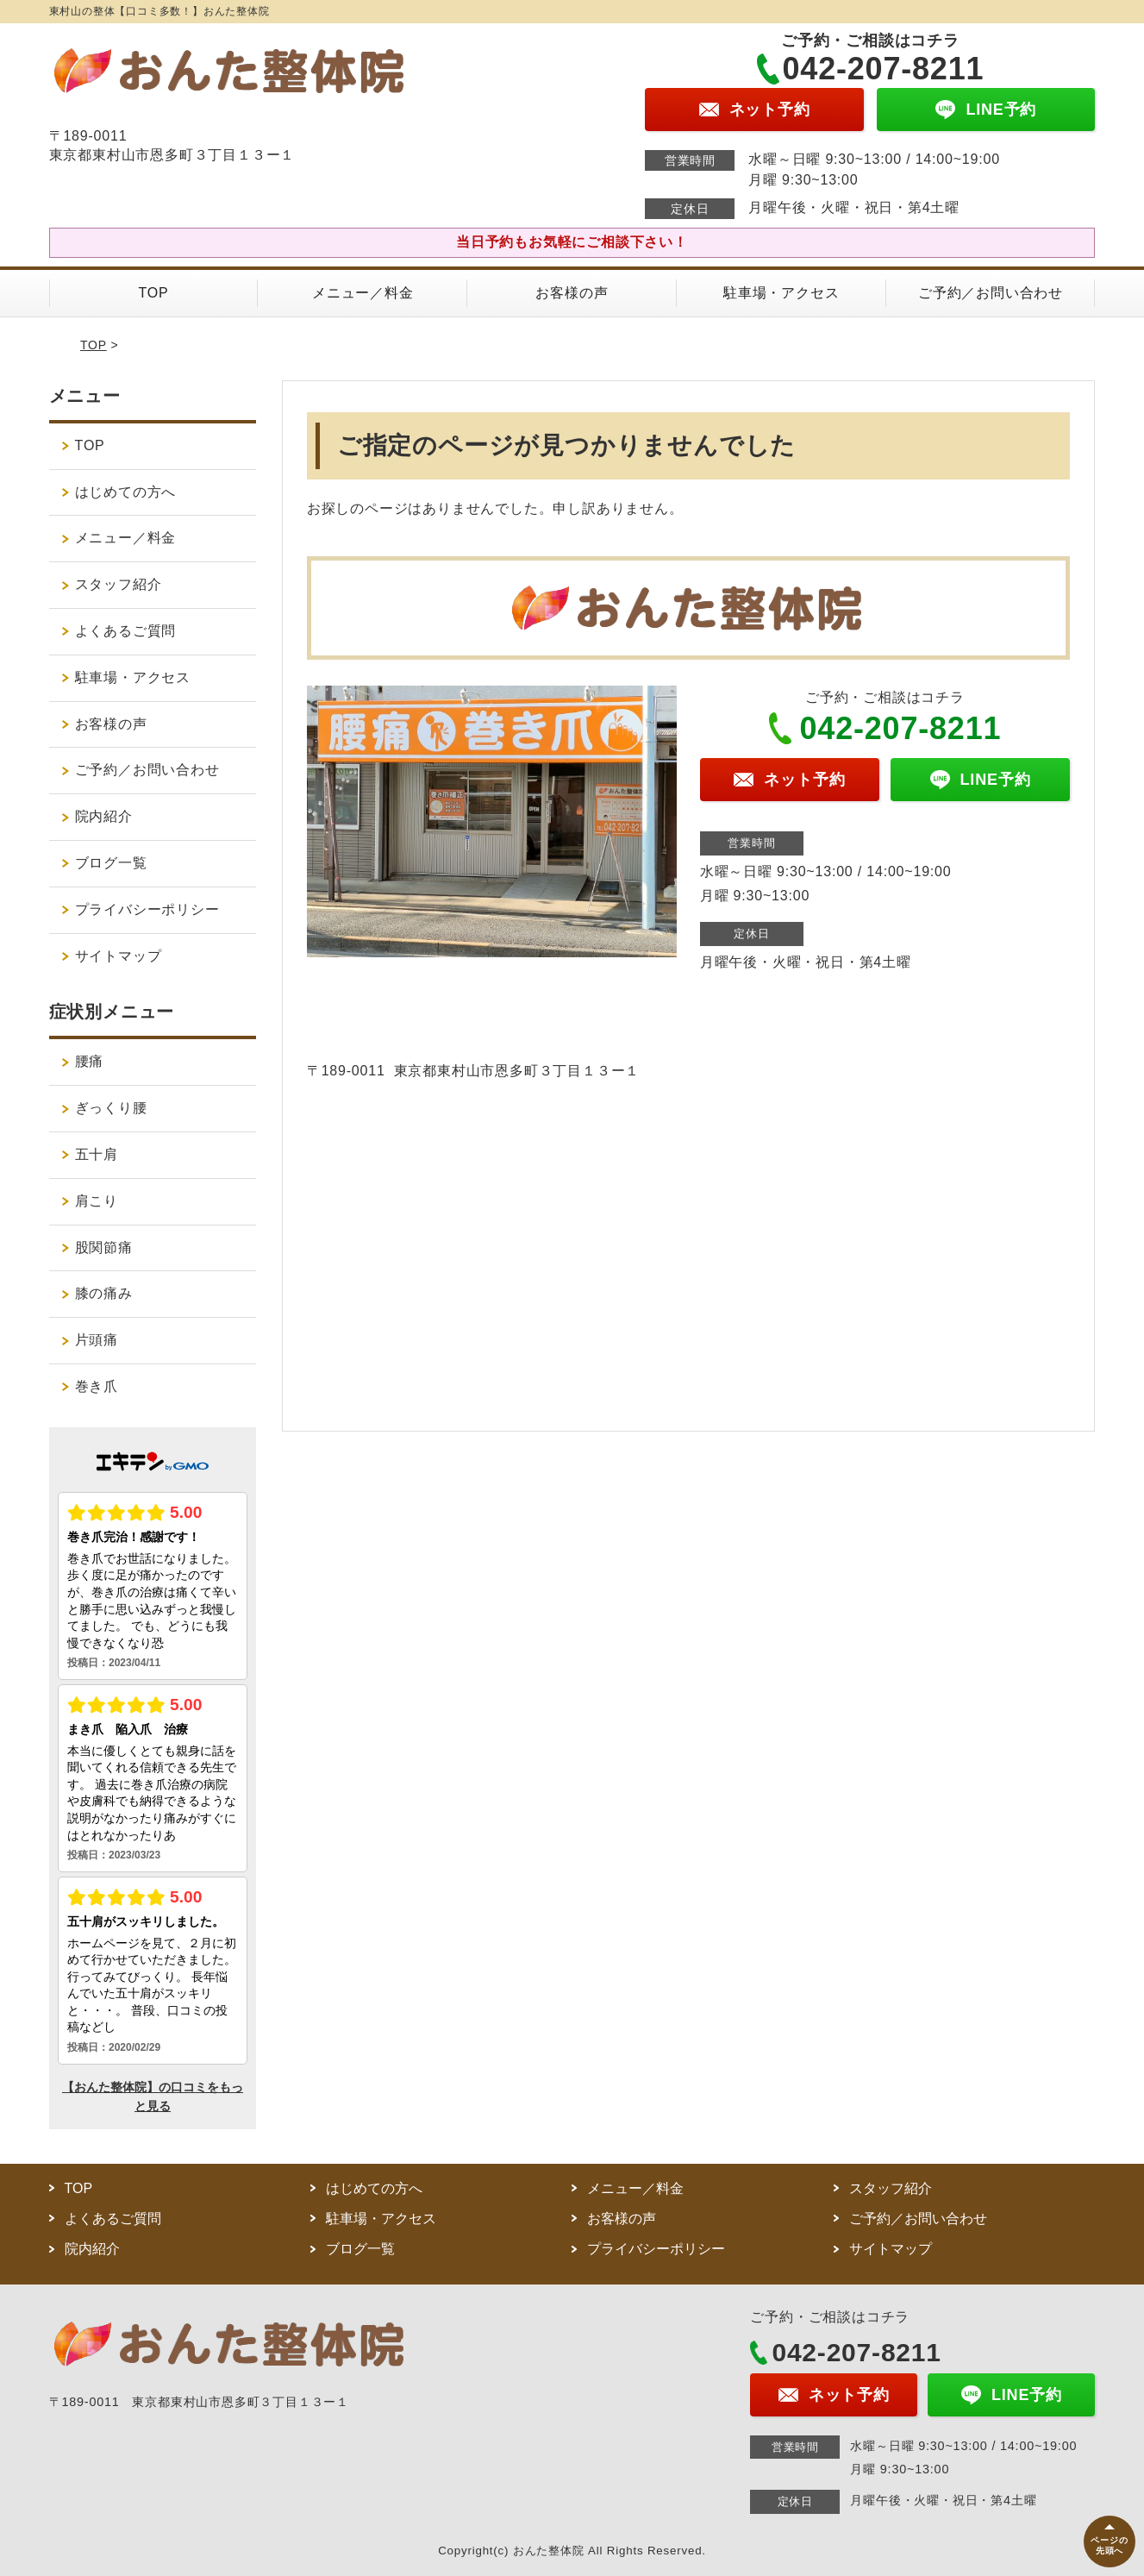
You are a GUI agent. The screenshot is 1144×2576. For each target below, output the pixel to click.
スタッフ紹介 (118, 584)
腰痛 (89, 1061)
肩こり (96, 1201)
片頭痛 (96, 1339)
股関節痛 (104, 1247)
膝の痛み (104, 1293)
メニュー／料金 (363, 292)
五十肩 (96, 1154)
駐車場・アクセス (781, 292)
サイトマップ (118, 956)
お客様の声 (571, 292)
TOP (153, 292)
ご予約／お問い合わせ (990, 292)
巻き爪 (96, 1386)
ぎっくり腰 (111, 1107)
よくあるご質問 (126, 631)
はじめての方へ (126, 492)
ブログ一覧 (111, 863)
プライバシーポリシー (147, 909)
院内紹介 (111, 816)
